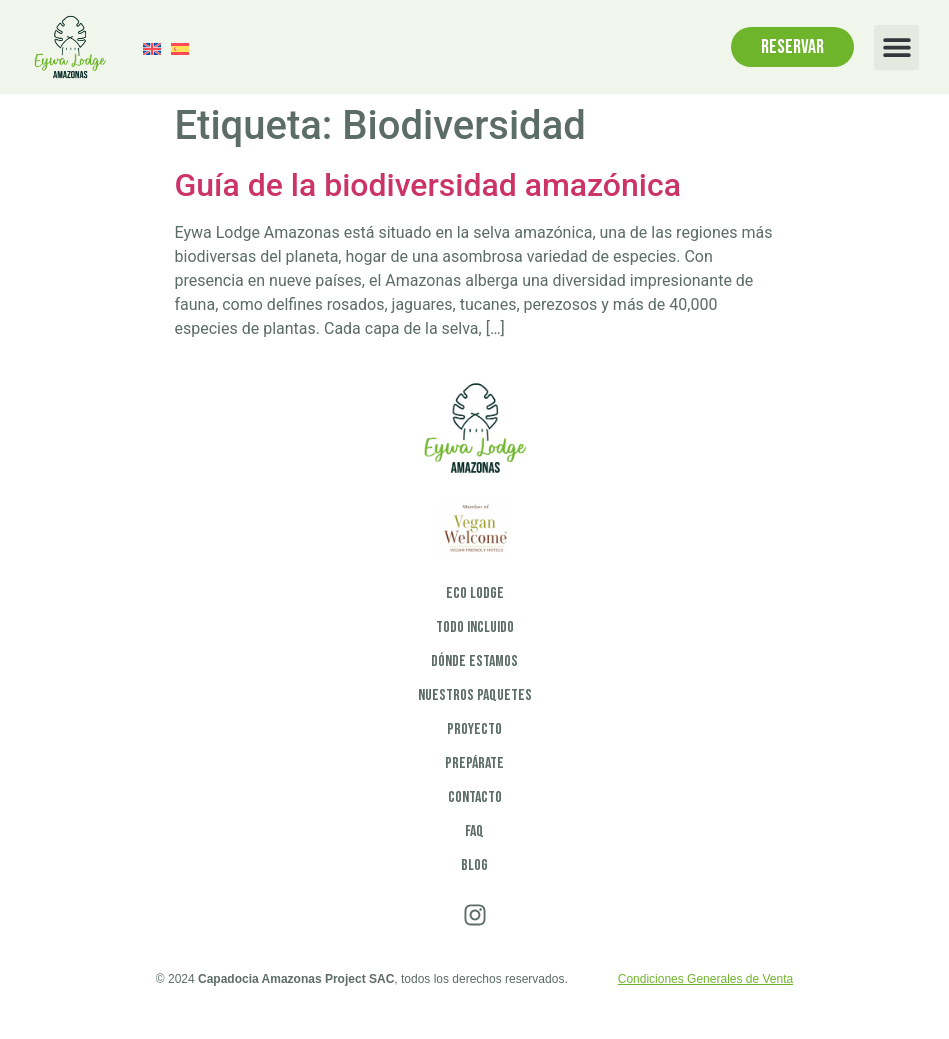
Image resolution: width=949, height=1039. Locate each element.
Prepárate (474, 763)
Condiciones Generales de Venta (705, 979)
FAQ (474, 831)
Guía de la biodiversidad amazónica (428, 185)
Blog (474, 865)
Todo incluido (475, 627)
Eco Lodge (475, 593)
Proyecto (474, 729)
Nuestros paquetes (475, 695)
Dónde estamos (474, 661)
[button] (896, 47)
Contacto (475, 797)
